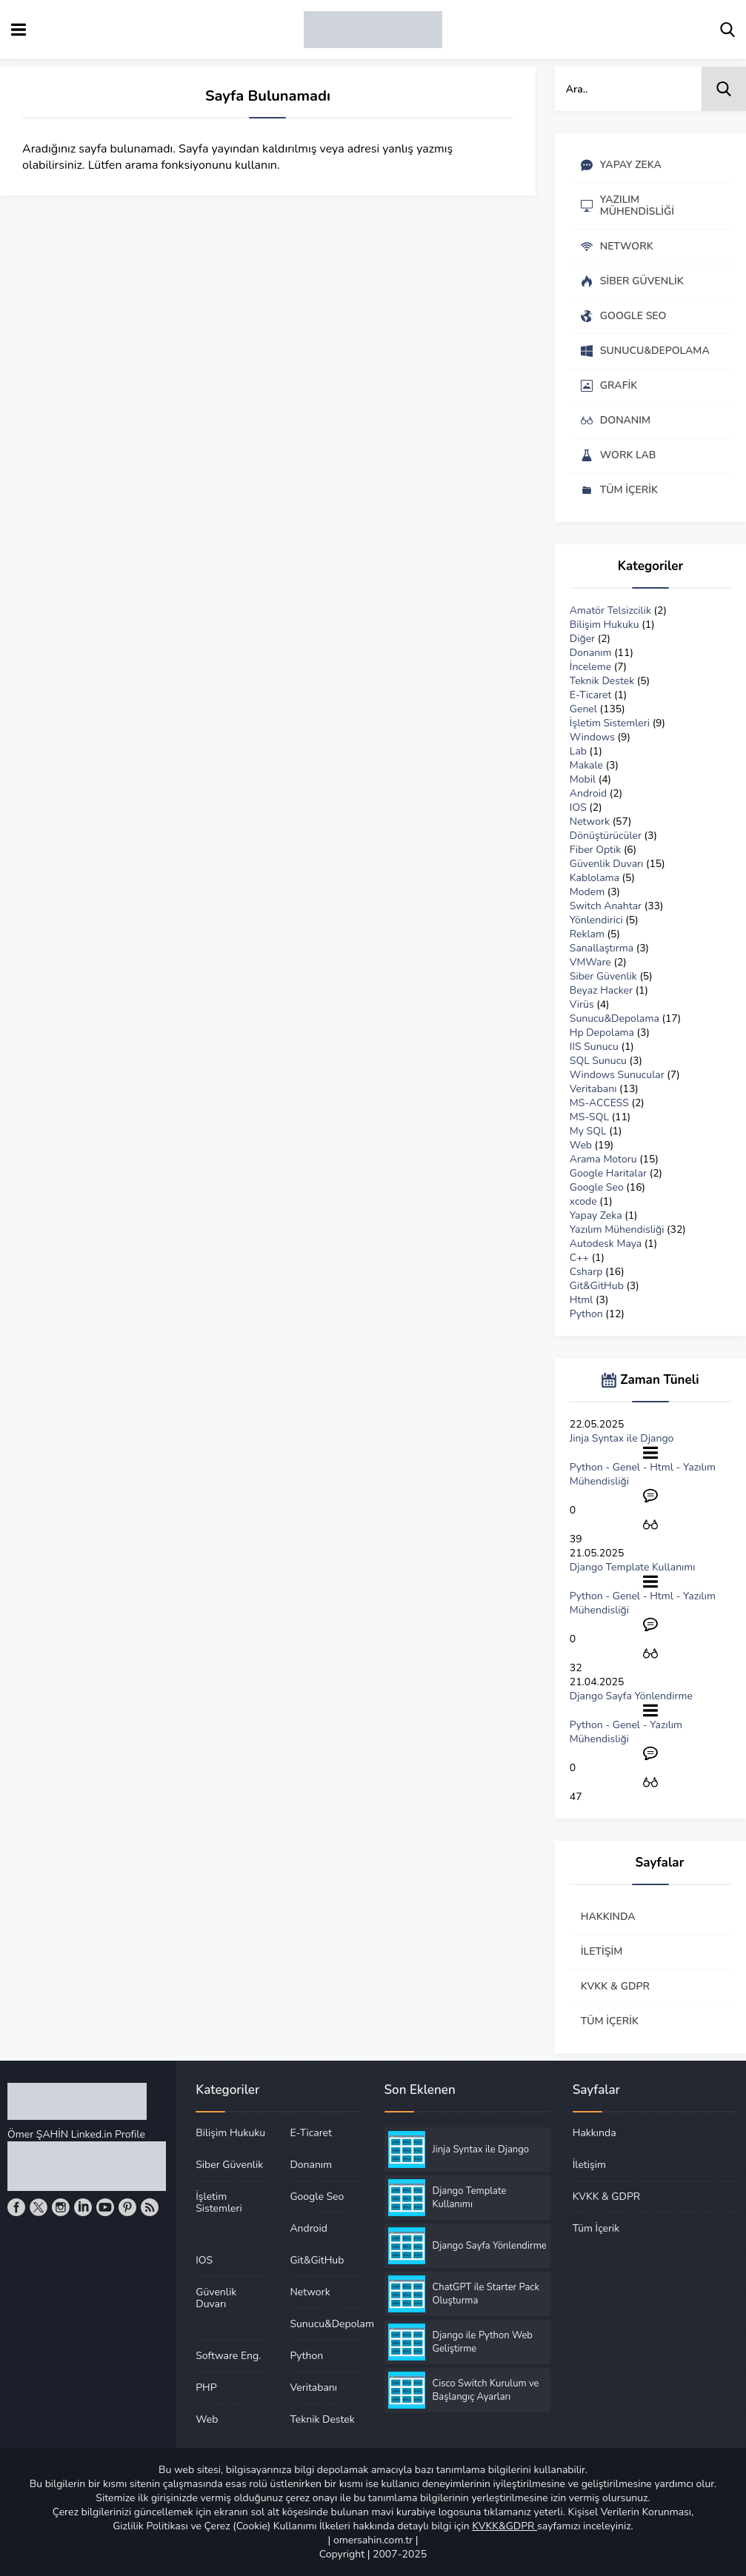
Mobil (583, 779)
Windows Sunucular (617, 1075)
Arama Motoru (603, 1159)
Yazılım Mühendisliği (617, 1229)
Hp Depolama (602, 1033)
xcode (583, 1201)
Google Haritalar (608, 1173)
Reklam (587, 934)
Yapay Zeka (596, 1215)
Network (590, 821)
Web (581, 1145)
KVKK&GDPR (504, 2526)
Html (581, 1300)
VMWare (590, 962)
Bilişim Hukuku (604, 625)
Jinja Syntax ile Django (622, 1438)
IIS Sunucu (594, 1047)
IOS (578, 807)
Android (588, 793)
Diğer (582, 639)
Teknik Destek (602, 681)
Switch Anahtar (606, 906)
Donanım (591, 653)
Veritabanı (593, 1089)
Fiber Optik (595, 850)
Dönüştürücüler (606, 836)
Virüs (582, 1004)
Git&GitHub (597, 1286)
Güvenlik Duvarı (607, 864)
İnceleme (590, 667)
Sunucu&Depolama (614, 1018)
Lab (578, 751)
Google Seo (597, 1187)
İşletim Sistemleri (610, 723)
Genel (583, 709)
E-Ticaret (591, 695)
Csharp (586, 1272)
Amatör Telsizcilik (610, 610)
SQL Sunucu (598, 1061)
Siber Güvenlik (603, 976)
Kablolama (594, 878)
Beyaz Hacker (601, 990)
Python (586, 1314)
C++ (579, 1258)
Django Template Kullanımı (633, 1567)
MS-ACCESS (599, 1103)
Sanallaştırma (601, 948)
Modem (587, 892)
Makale (586, 765)
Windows (592, 737)
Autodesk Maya (606, 1244)
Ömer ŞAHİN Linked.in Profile (76, 2134)
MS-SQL (589, 1117)
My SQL (588, 1131)
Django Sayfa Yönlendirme (631, 1696)
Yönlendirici (596, 920)
